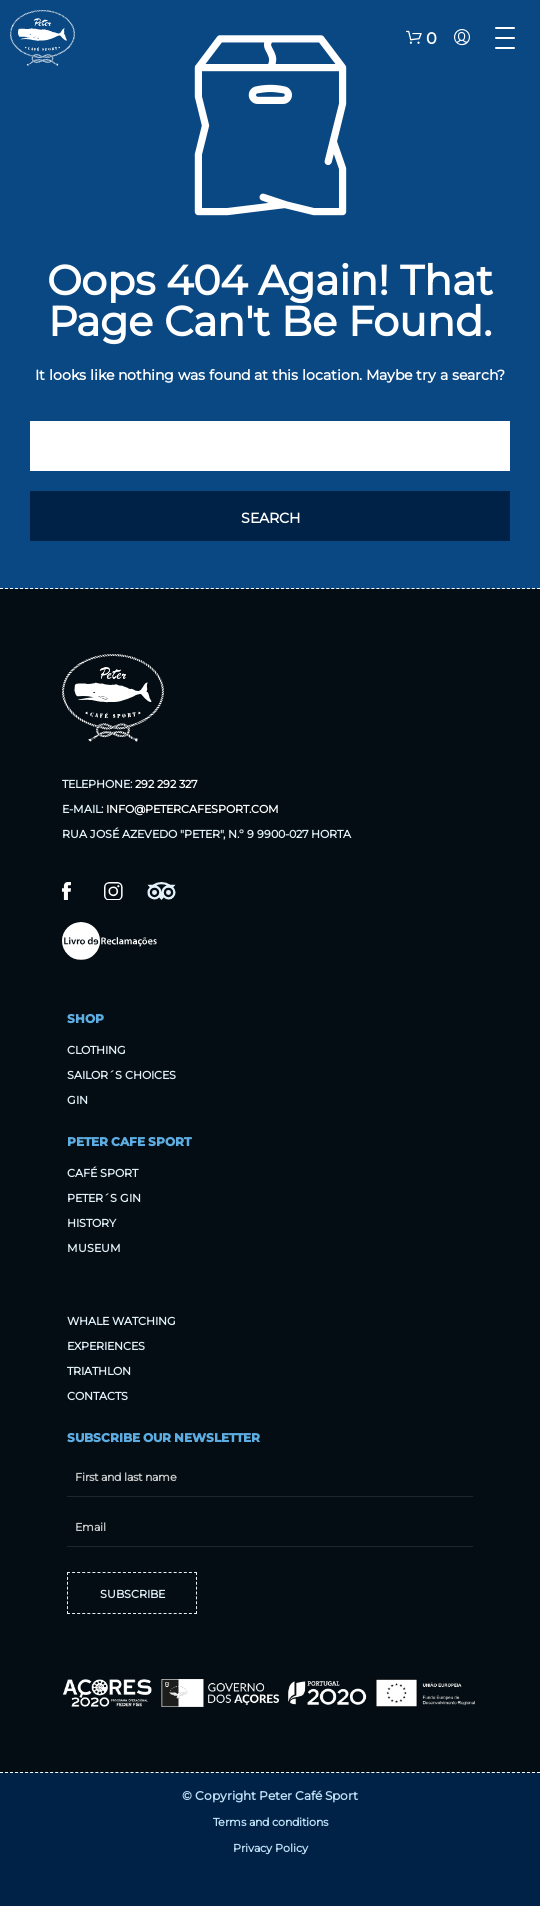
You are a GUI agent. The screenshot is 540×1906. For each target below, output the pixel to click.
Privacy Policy (270, 1848)
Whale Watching (121, 1321)
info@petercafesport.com (192, 809)
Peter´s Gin (104, 1198)
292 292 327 (166, 784)
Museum (94, 1248)
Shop (85, 1018)
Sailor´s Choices (121, 1075)
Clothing (96, 1050)
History (91, 1223)
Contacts (97, 1396)
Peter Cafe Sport (129, 1141)
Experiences (106, 1346)
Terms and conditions (270, 1822)
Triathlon (99, 1371)
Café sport (102, 1173)
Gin (77, 1100)
